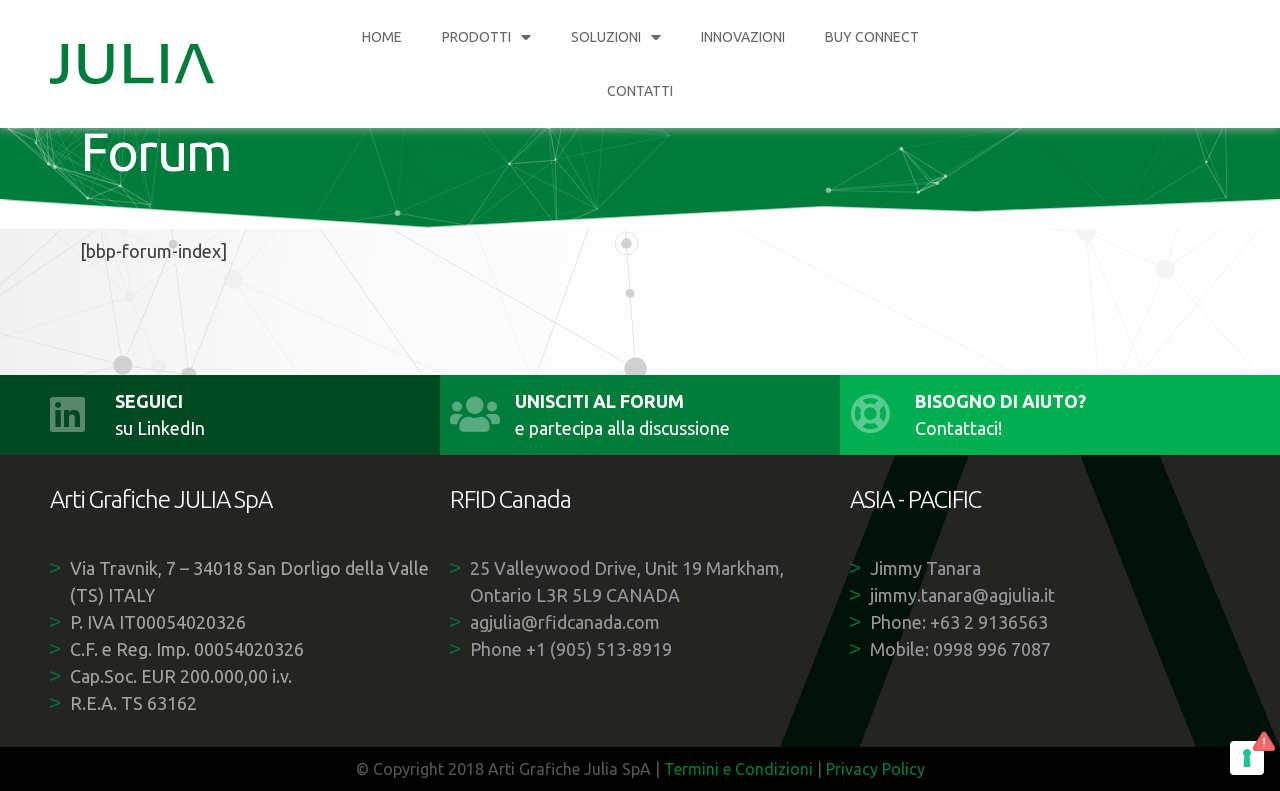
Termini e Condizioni (738, 769)
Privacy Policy (875, 769)
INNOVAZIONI (743, 37)
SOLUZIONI (616, 37)
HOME (382, 37)
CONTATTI (640, 91)
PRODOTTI (486, 37)
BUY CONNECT (872, 37)
